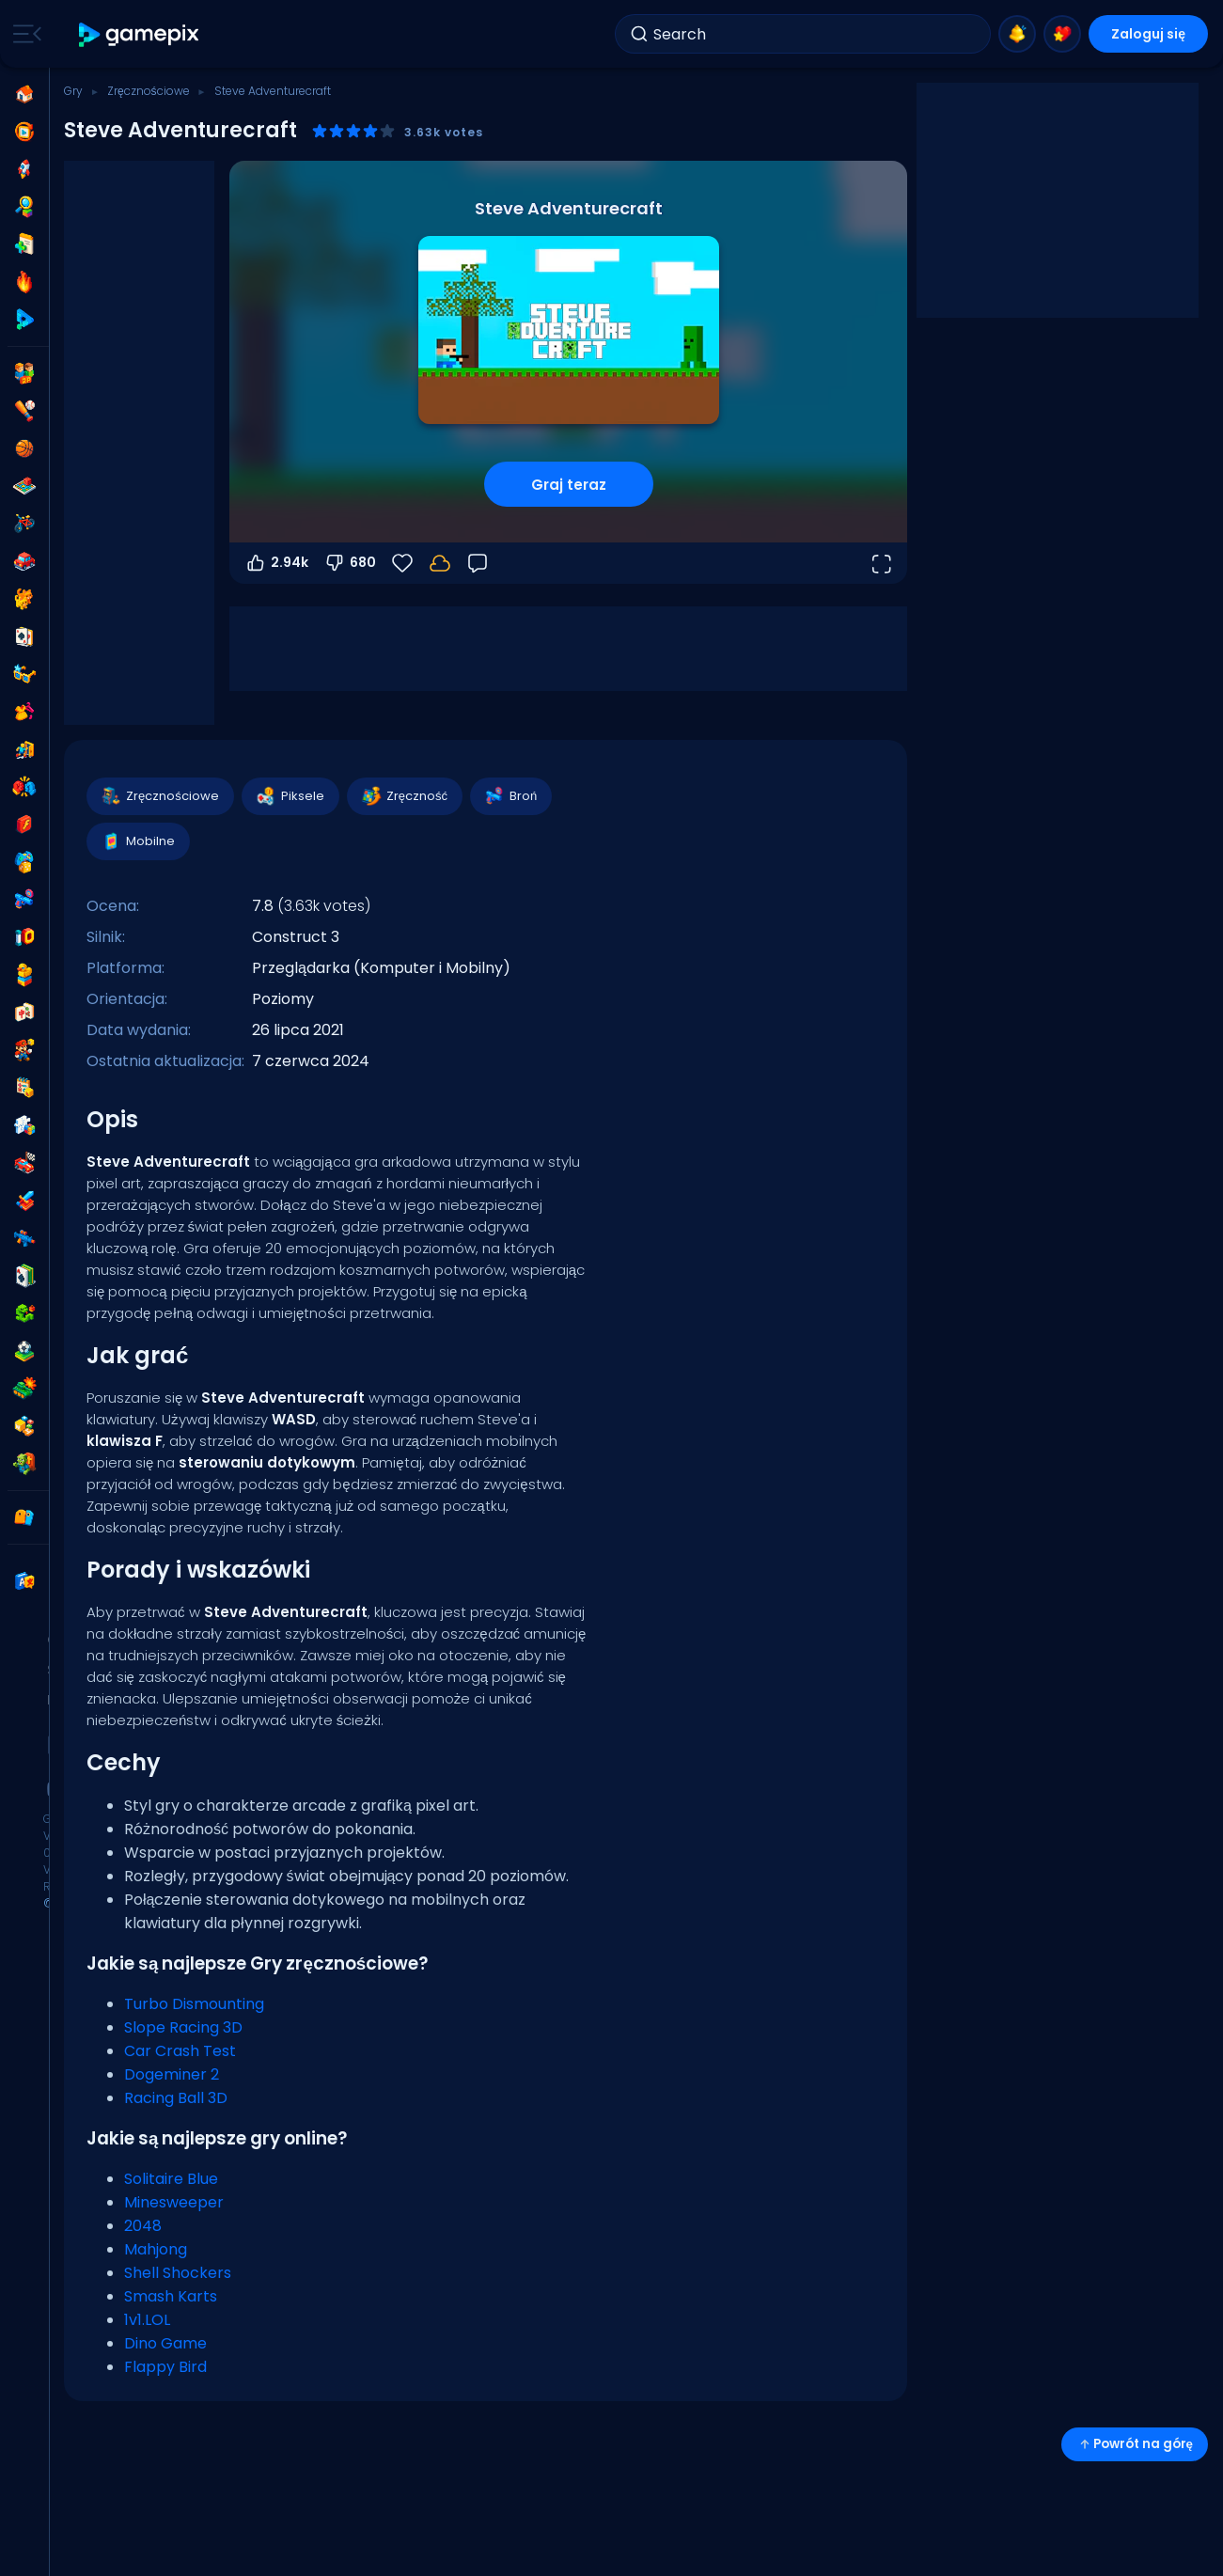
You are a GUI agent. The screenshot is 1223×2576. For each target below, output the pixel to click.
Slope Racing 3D (183, 2027)
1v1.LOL (147, 2320)
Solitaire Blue (171, 2179)
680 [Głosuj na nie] (349, 563)
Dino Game (165, 2343)
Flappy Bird (165, 2367)
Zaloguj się (1148, 33)
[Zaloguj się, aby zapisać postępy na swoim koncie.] (440, 563)
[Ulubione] (402, 563)
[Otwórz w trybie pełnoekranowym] (881, 563)
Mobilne (137, 841)
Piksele (289, 796)
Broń (510, 796)
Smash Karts (170, 2296)
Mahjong (155, 2249)
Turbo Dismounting (194, 2004)
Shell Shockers (177, 2273)
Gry (73, 91)
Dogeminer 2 (171, 2074)
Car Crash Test (180, 2051)
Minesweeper (174, 2202)
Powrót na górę (1134, 2444)
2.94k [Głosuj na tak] (276, 563)
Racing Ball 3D (175, 2098)
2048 (143, 2226)
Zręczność (403, 796)
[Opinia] (477, 563)
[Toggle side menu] (23, 34)
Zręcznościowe (148, 91)
